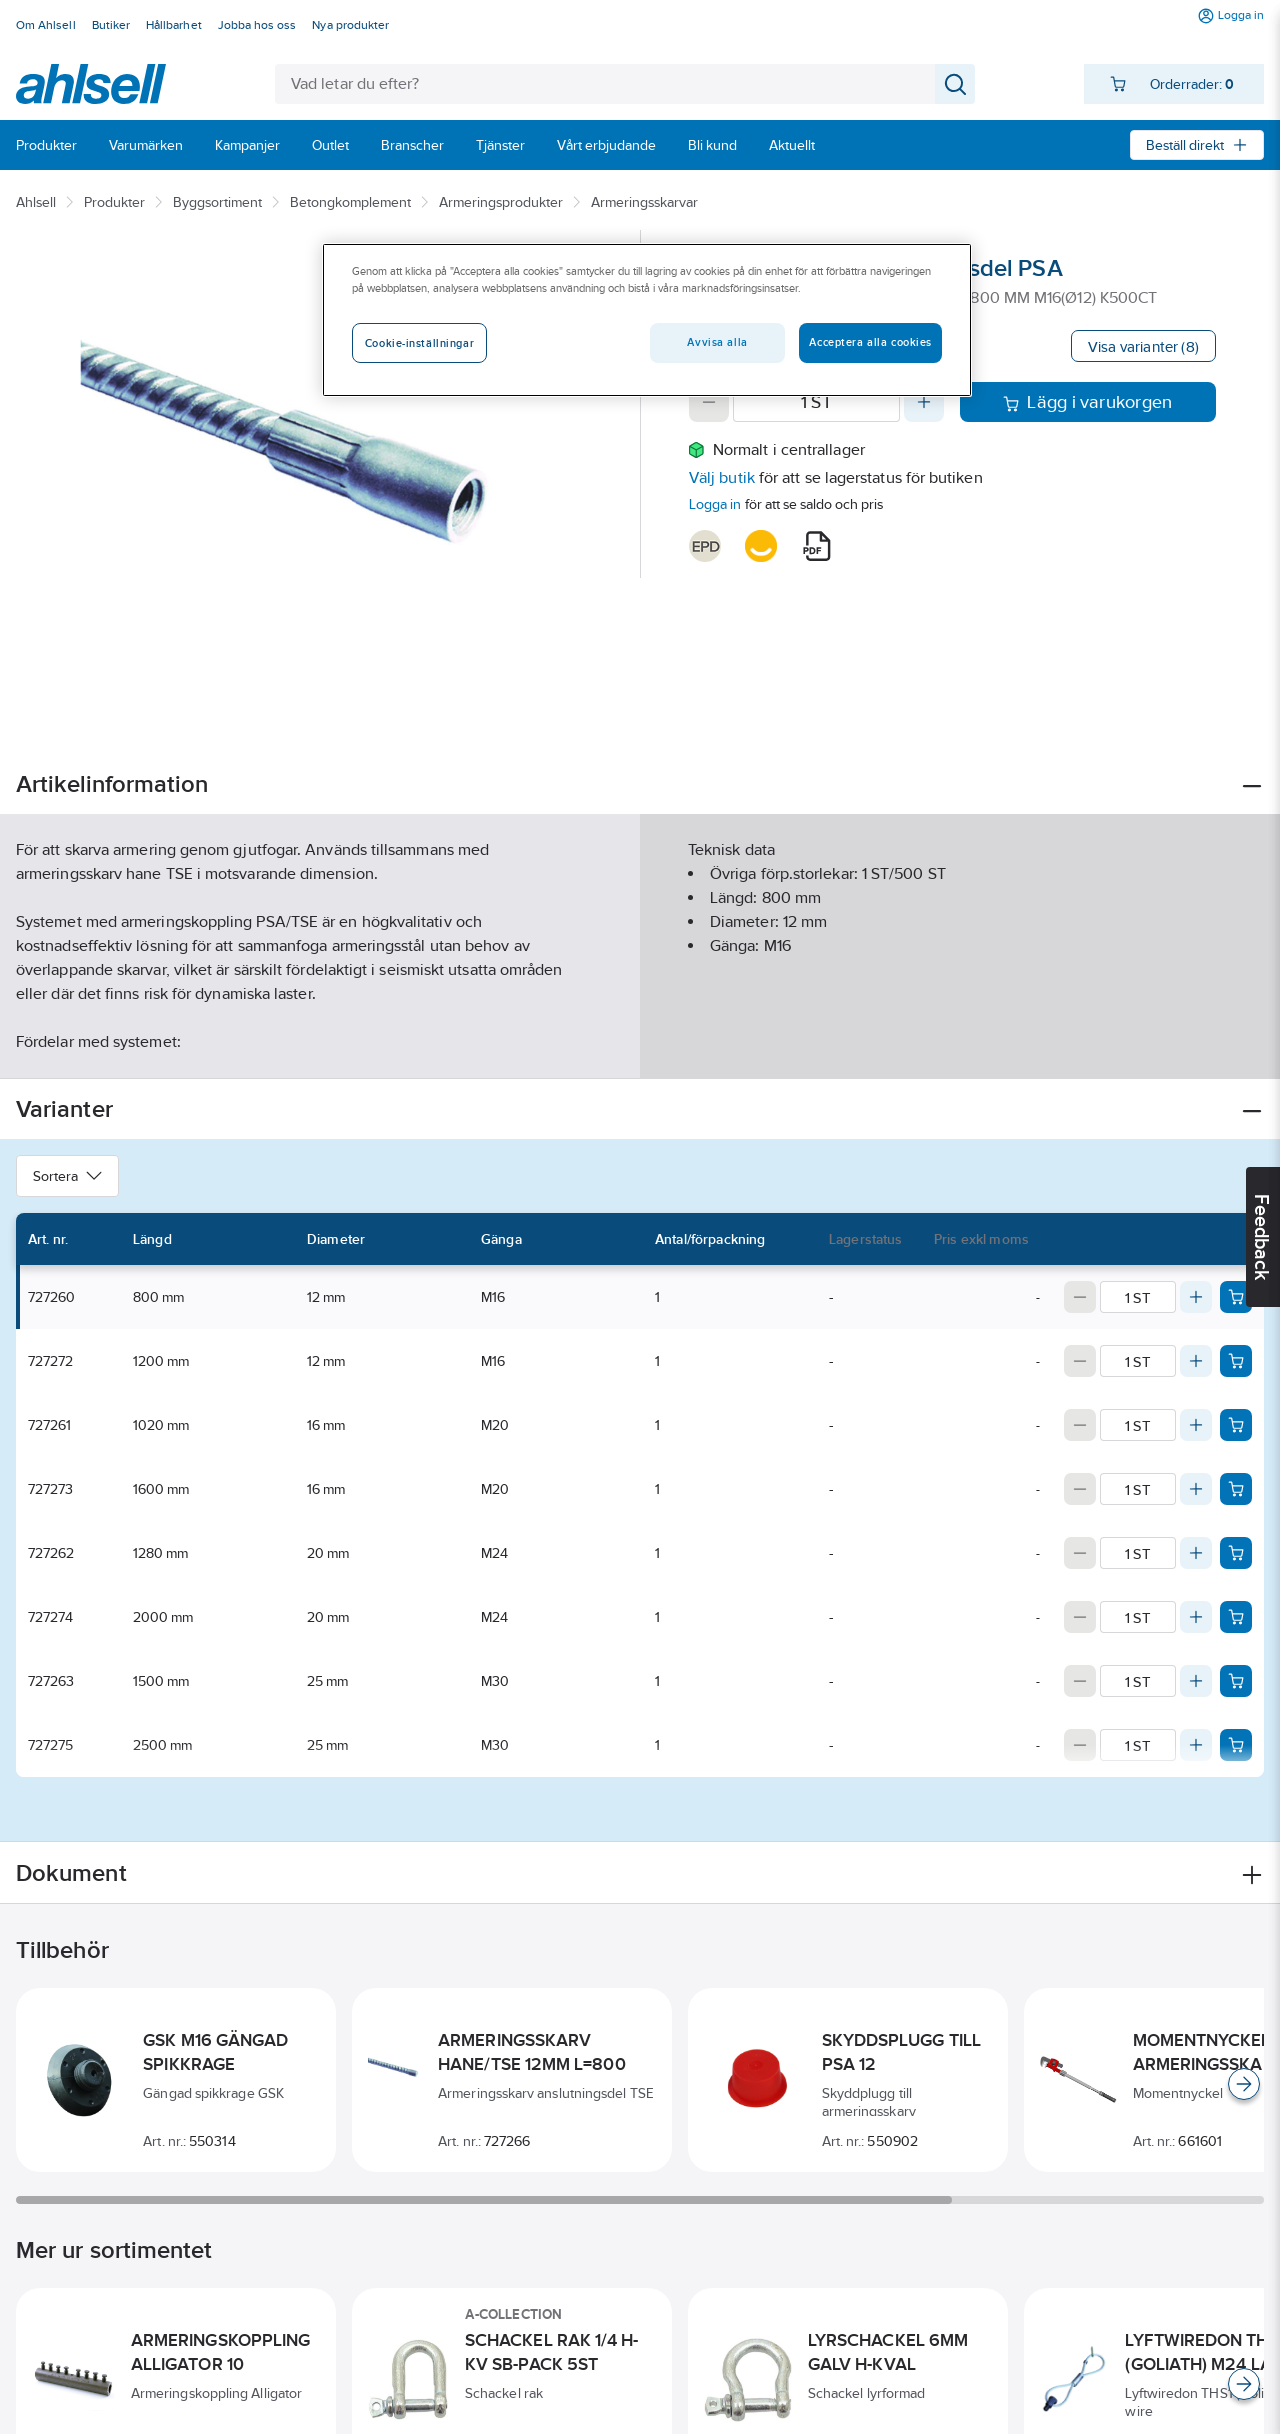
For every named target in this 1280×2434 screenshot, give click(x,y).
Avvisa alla (717, 342)
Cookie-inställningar (419, 343)
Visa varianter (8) (1143, 346)
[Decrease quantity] (709, 402)
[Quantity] (816, 402)
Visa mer (639, 1046)
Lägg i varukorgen (1087, 402)
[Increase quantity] (924, 402)
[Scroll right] (1244, 2084)
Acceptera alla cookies (870, 342)
